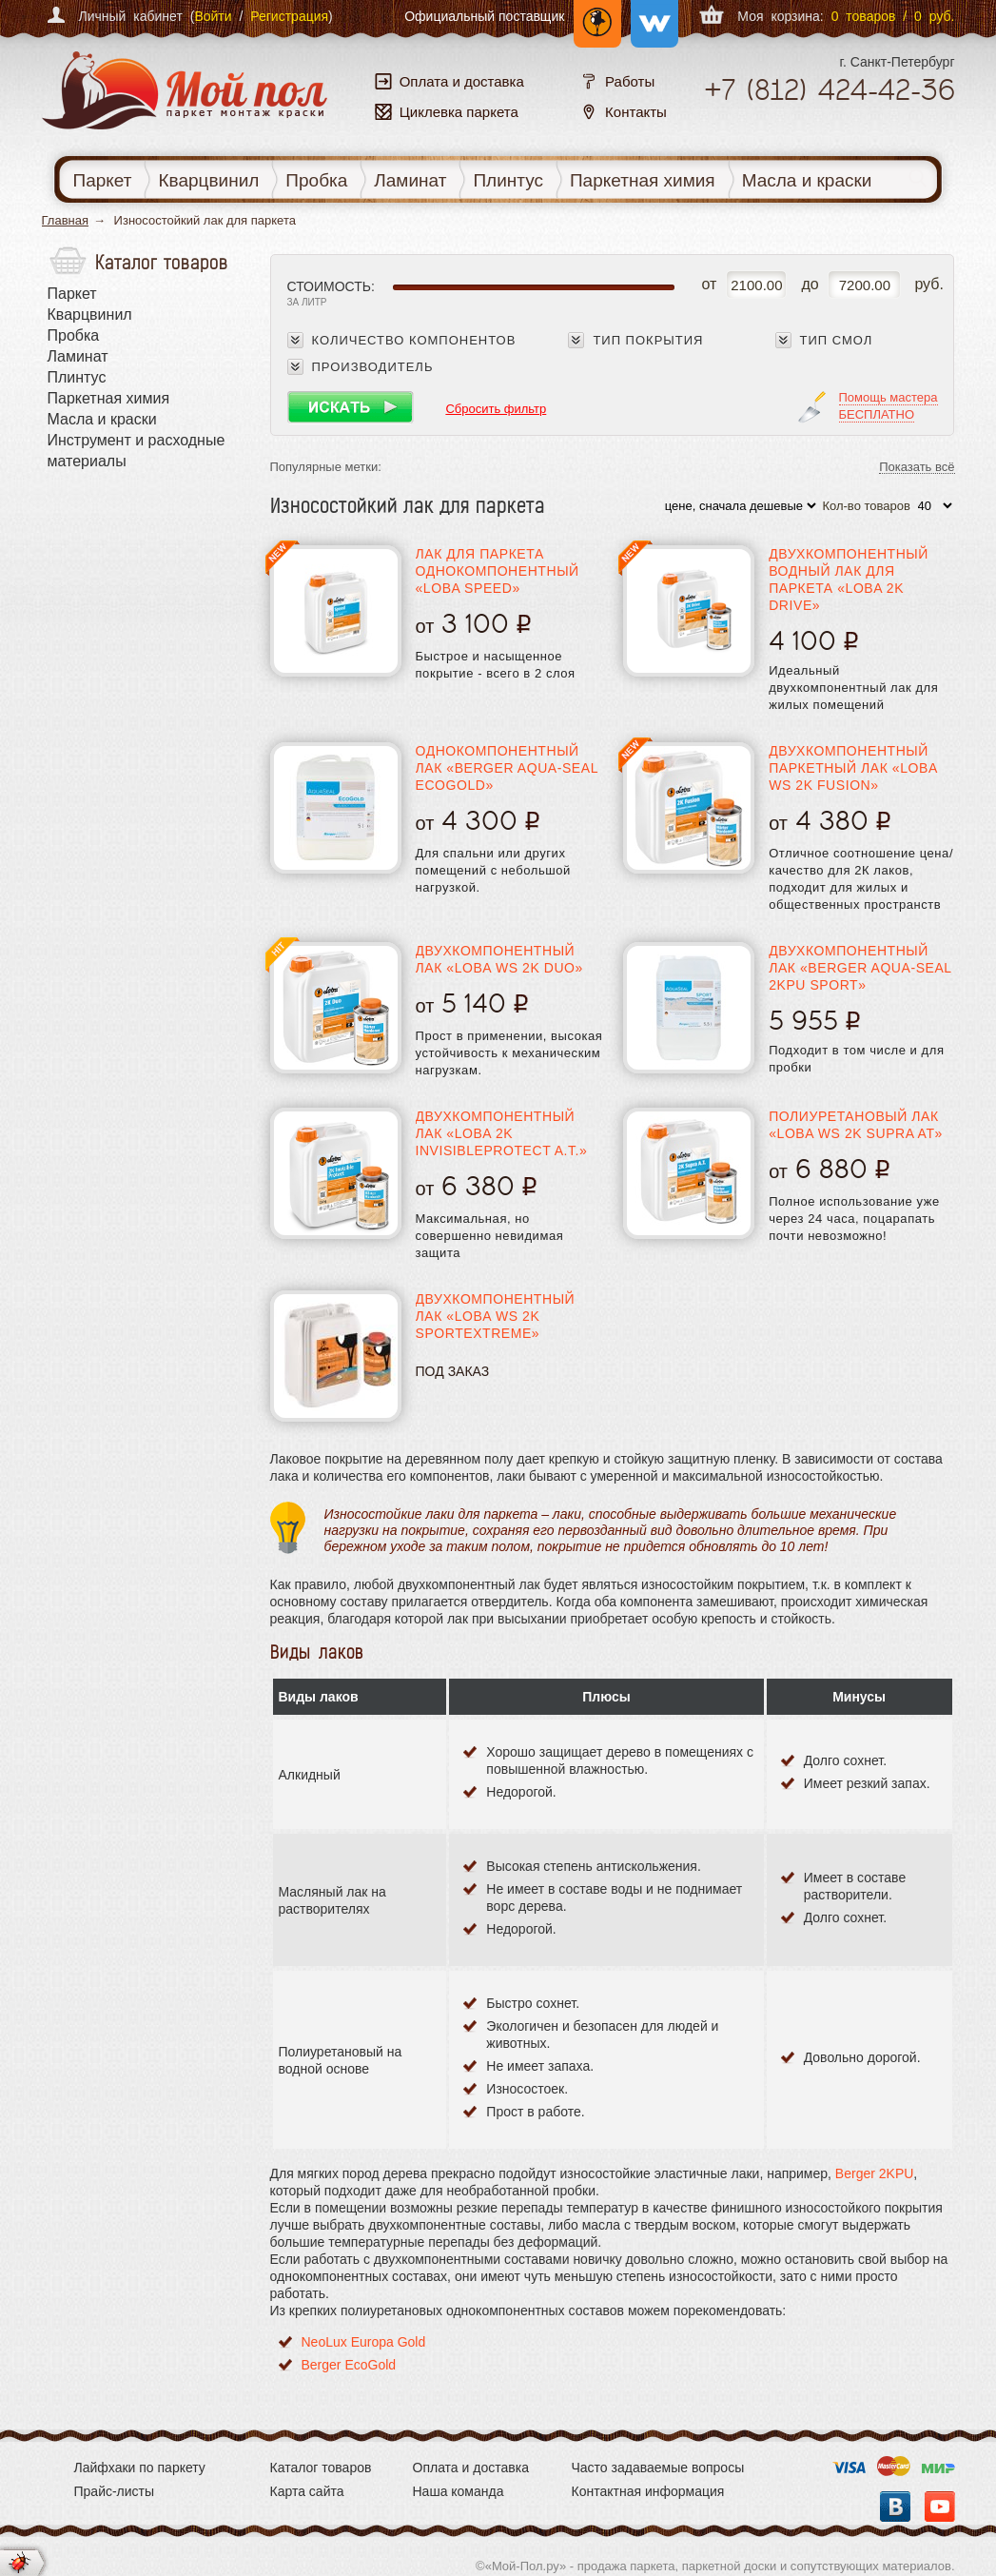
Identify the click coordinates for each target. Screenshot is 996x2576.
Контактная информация (648, 2491)
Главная (65, 220)
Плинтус (508, 180)
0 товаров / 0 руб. (893, 16)
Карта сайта (307, 2491)
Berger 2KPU (874, 2173)
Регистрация (289, 16)
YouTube (940, 2506)
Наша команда (458, 2491)
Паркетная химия (642, 180)
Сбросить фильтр (495, 409)
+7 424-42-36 (829, 90)
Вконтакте (895, 2506)
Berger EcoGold (349, 2364)
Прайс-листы (114, 2491)
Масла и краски (807, 180)
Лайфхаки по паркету (139, 2467)
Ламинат (410, 180)
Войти (212, 16)
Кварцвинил (208, 180)
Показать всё (916, 468)
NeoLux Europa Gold (364, 2342)
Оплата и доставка (471, 2467)
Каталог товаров (321, 2467)
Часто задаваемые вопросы (658, 2467)
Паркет (102, 180)
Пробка (316, 180)
